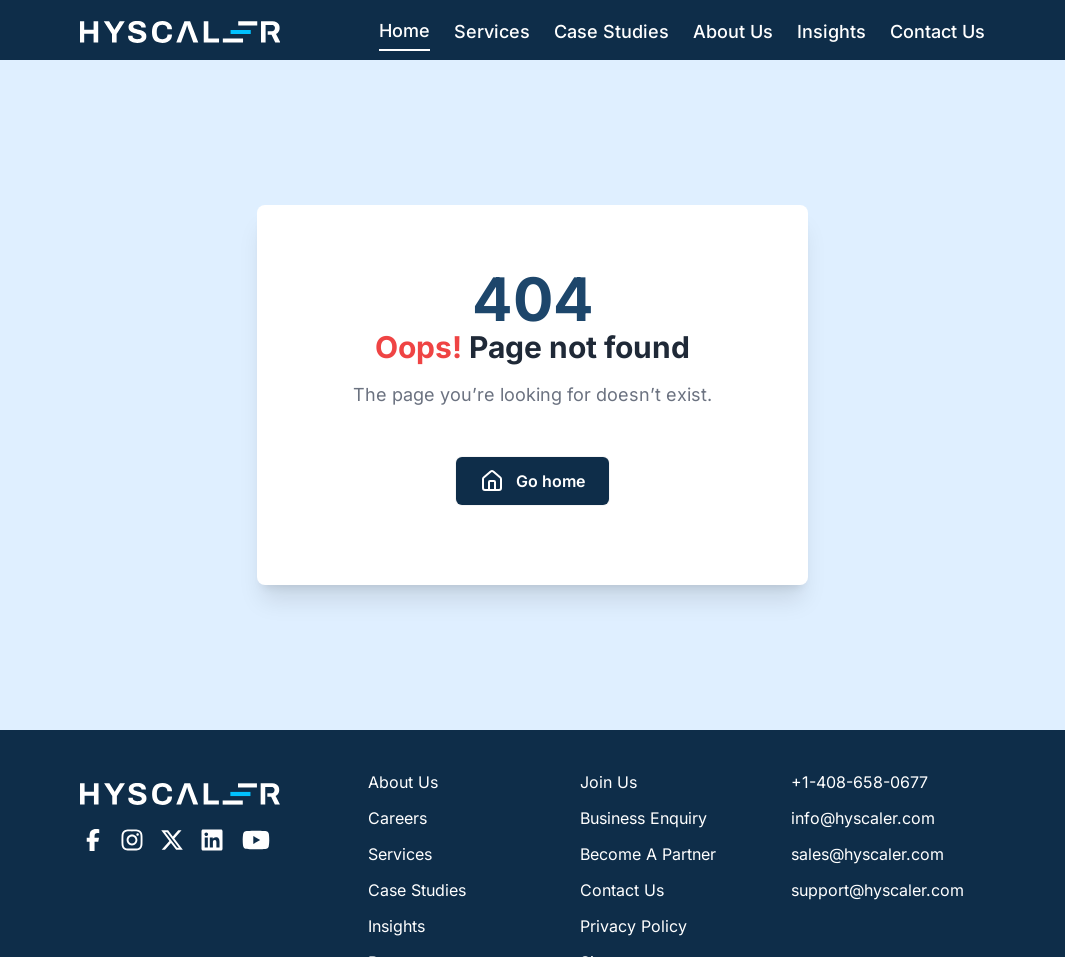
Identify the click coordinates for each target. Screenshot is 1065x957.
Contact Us (937, 31)
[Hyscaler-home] (180, 32)
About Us (733, 31)
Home (404, 30)
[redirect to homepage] (532, 481)
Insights (831, 31)
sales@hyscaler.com (867, 854)
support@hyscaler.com (877, 890)
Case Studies (611, 31)
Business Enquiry (643, 818)
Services (492, 31)
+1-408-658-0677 (859, 782)
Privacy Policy (633, 926)
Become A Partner (648, 854)
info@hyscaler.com (863, 818)
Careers (397, 818)
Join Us (608, 782)
